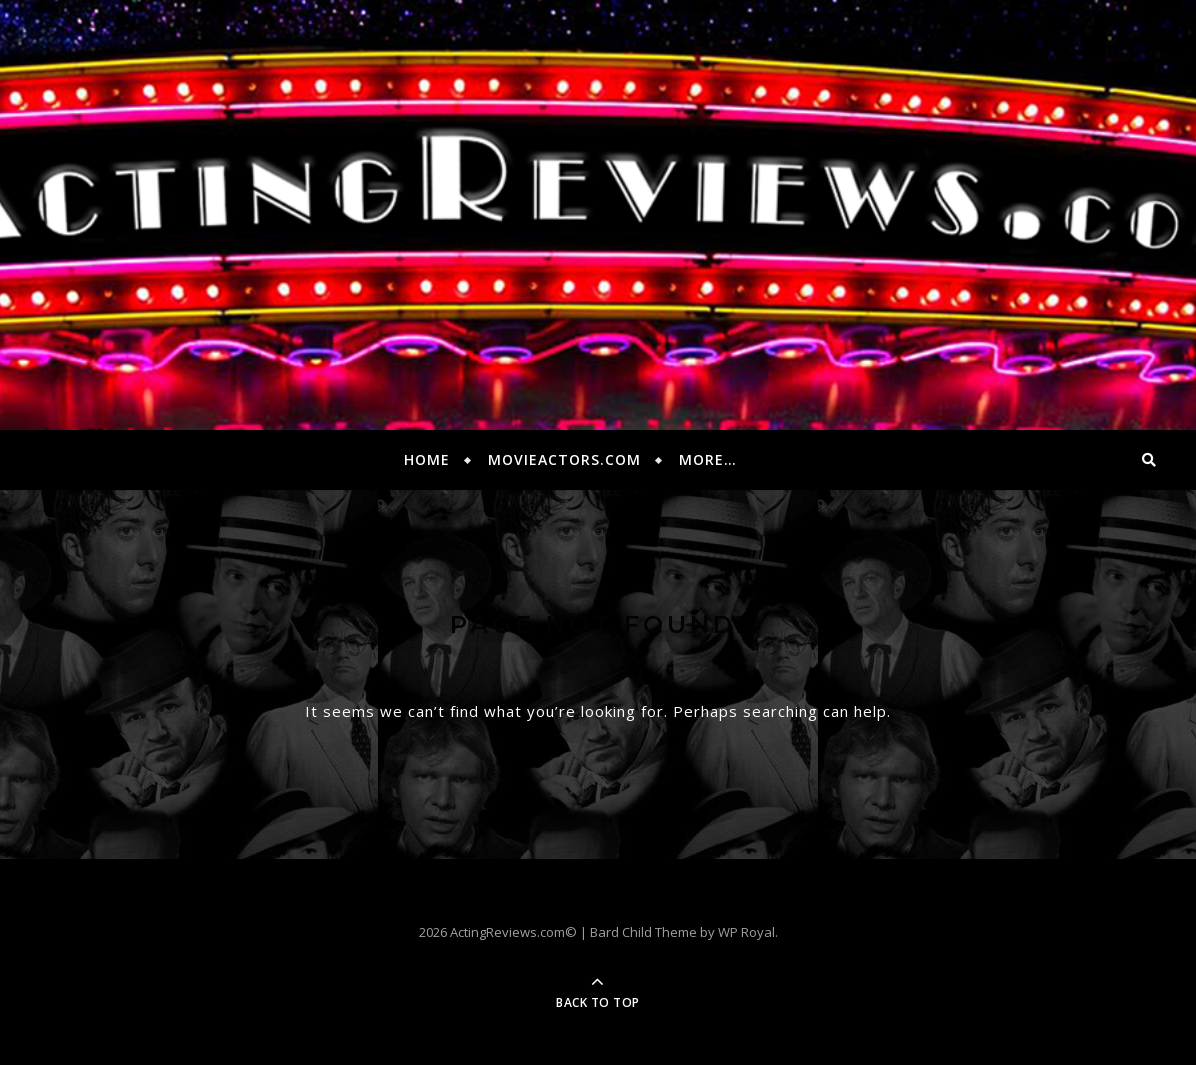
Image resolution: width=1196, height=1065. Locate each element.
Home (427, 459)
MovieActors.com (564, 459)
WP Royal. (748, 932)
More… (708, 459)
